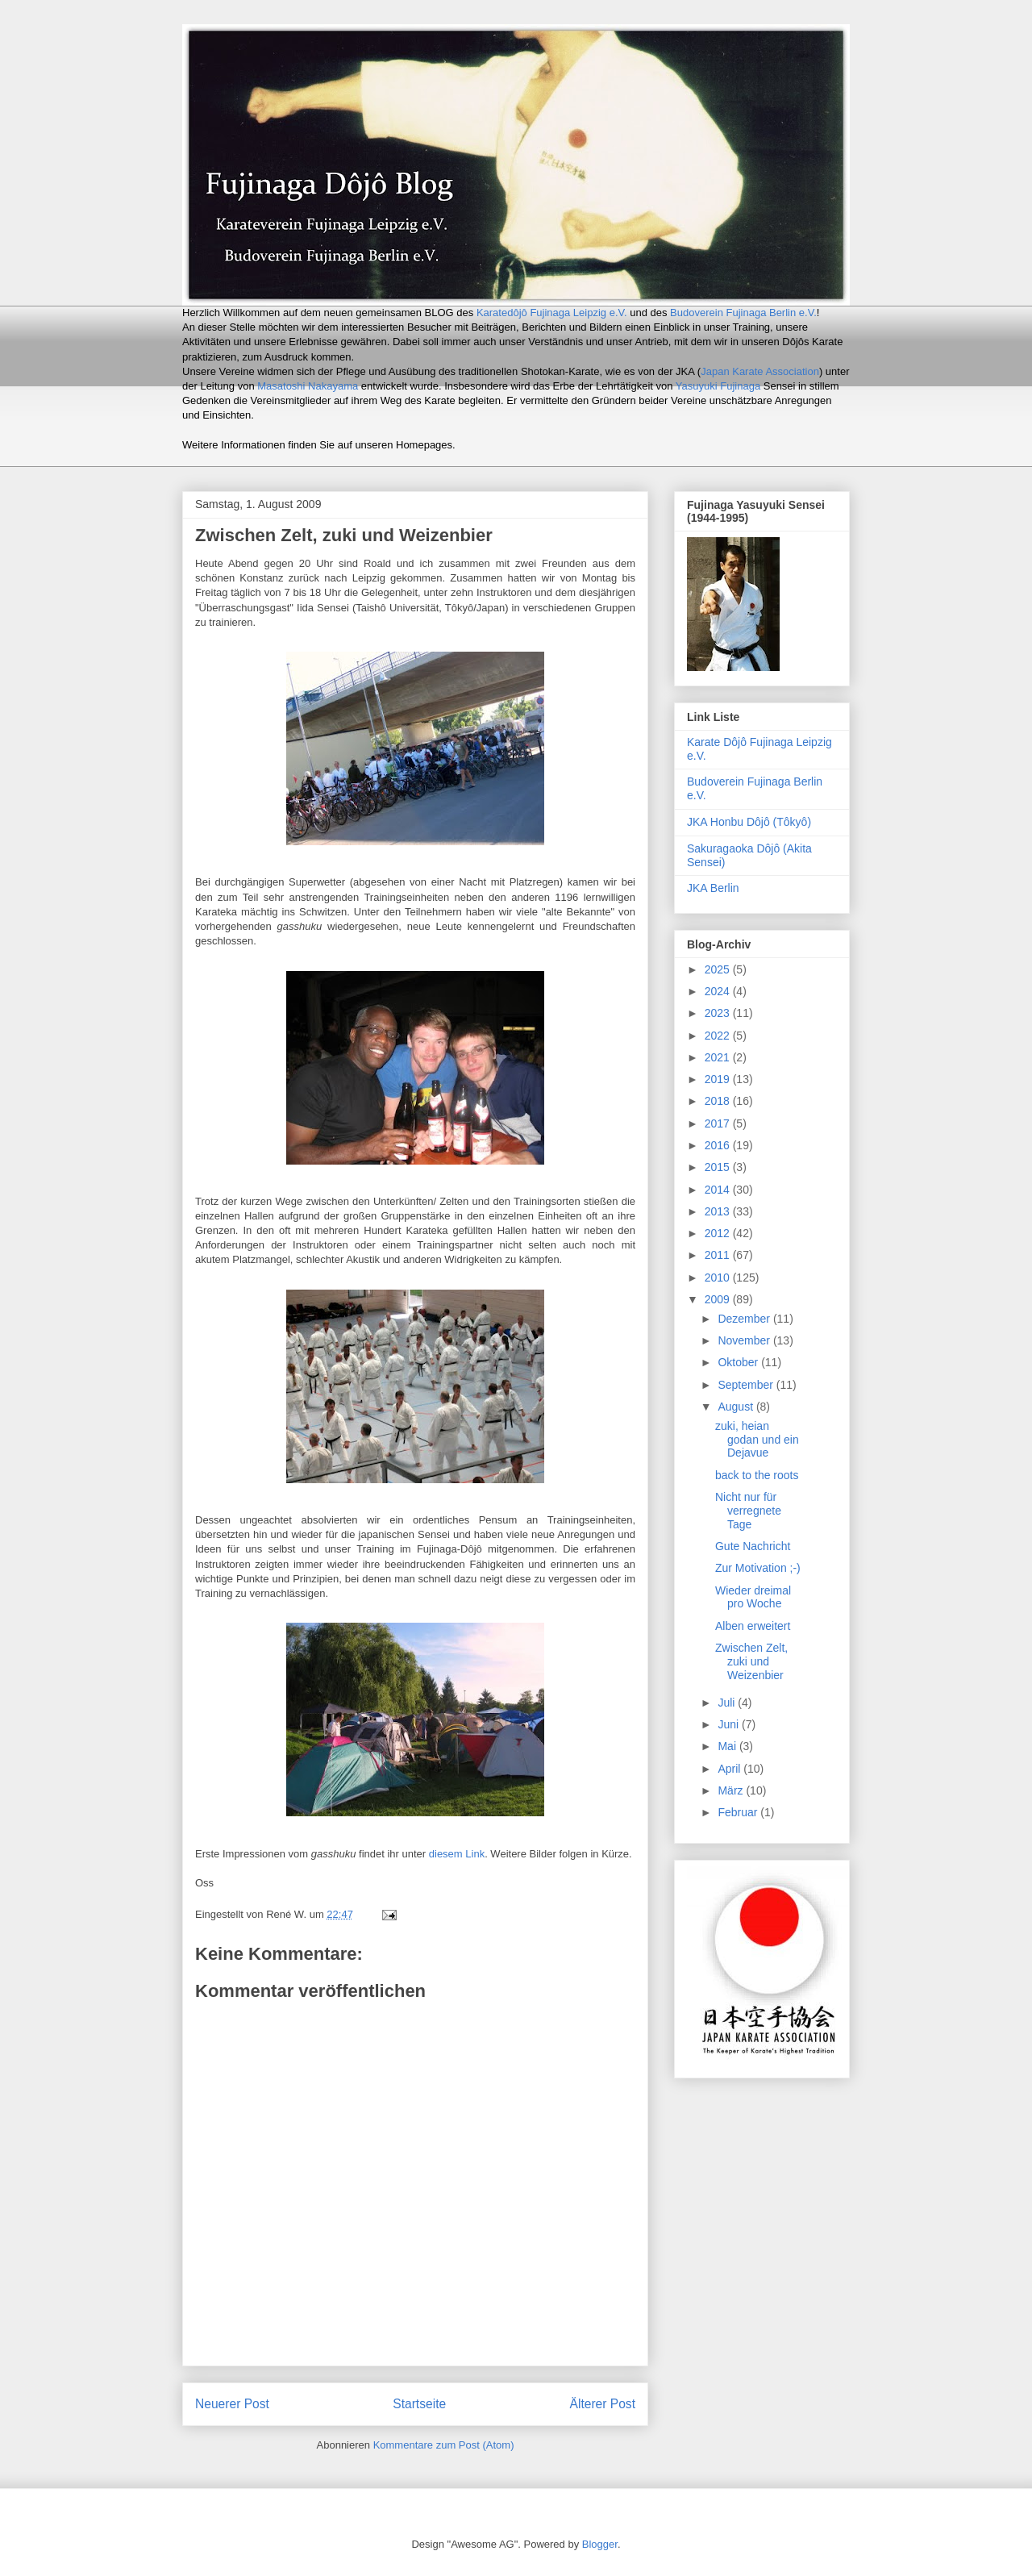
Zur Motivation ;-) (758, 1567)
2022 (719, 1035)
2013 (719, 1211)
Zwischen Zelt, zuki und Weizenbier (751, 1661)
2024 (719, 991)
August (736, 1406)
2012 (719, 1233)
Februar (739, 1812)
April (730, 1768)
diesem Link (457, 1854)
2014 (719, 1189)
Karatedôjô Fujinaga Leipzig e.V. (551, 312)
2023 (719, 1013)
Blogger (600, 2544)
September (747, 1384)
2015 (719, 1167)
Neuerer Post (232, 2404)
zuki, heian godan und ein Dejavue (757, 1439)
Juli (728, 1702)
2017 (719, 1123)
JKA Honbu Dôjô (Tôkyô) (749, 821)
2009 (719, 1299)
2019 (719, 1079)
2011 (719, 1254)
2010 (719, 1277)
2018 (719, 1100)
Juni (730, 1724)
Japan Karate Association (760, 371)
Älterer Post (602, 2404)
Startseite (419, 2404)
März (732, 1790)
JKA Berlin (713, 888)
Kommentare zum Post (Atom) (443, 2445)
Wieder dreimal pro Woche (753, 1597)
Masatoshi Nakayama (307, 386)
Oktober (739, 1362)
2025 (719, 969)
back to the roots (757, 1475)
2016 (719, 1145)
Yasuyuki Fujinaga (718, 386)
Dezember (745, 1318)
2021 (719, 1057)
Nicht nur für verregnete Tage (748, 1510)
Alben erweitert (752, 1625)
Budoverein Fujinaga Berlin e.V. (743, 312)
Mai (728, 1746)
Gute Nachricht (752, 1546)
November (745, 1340)
